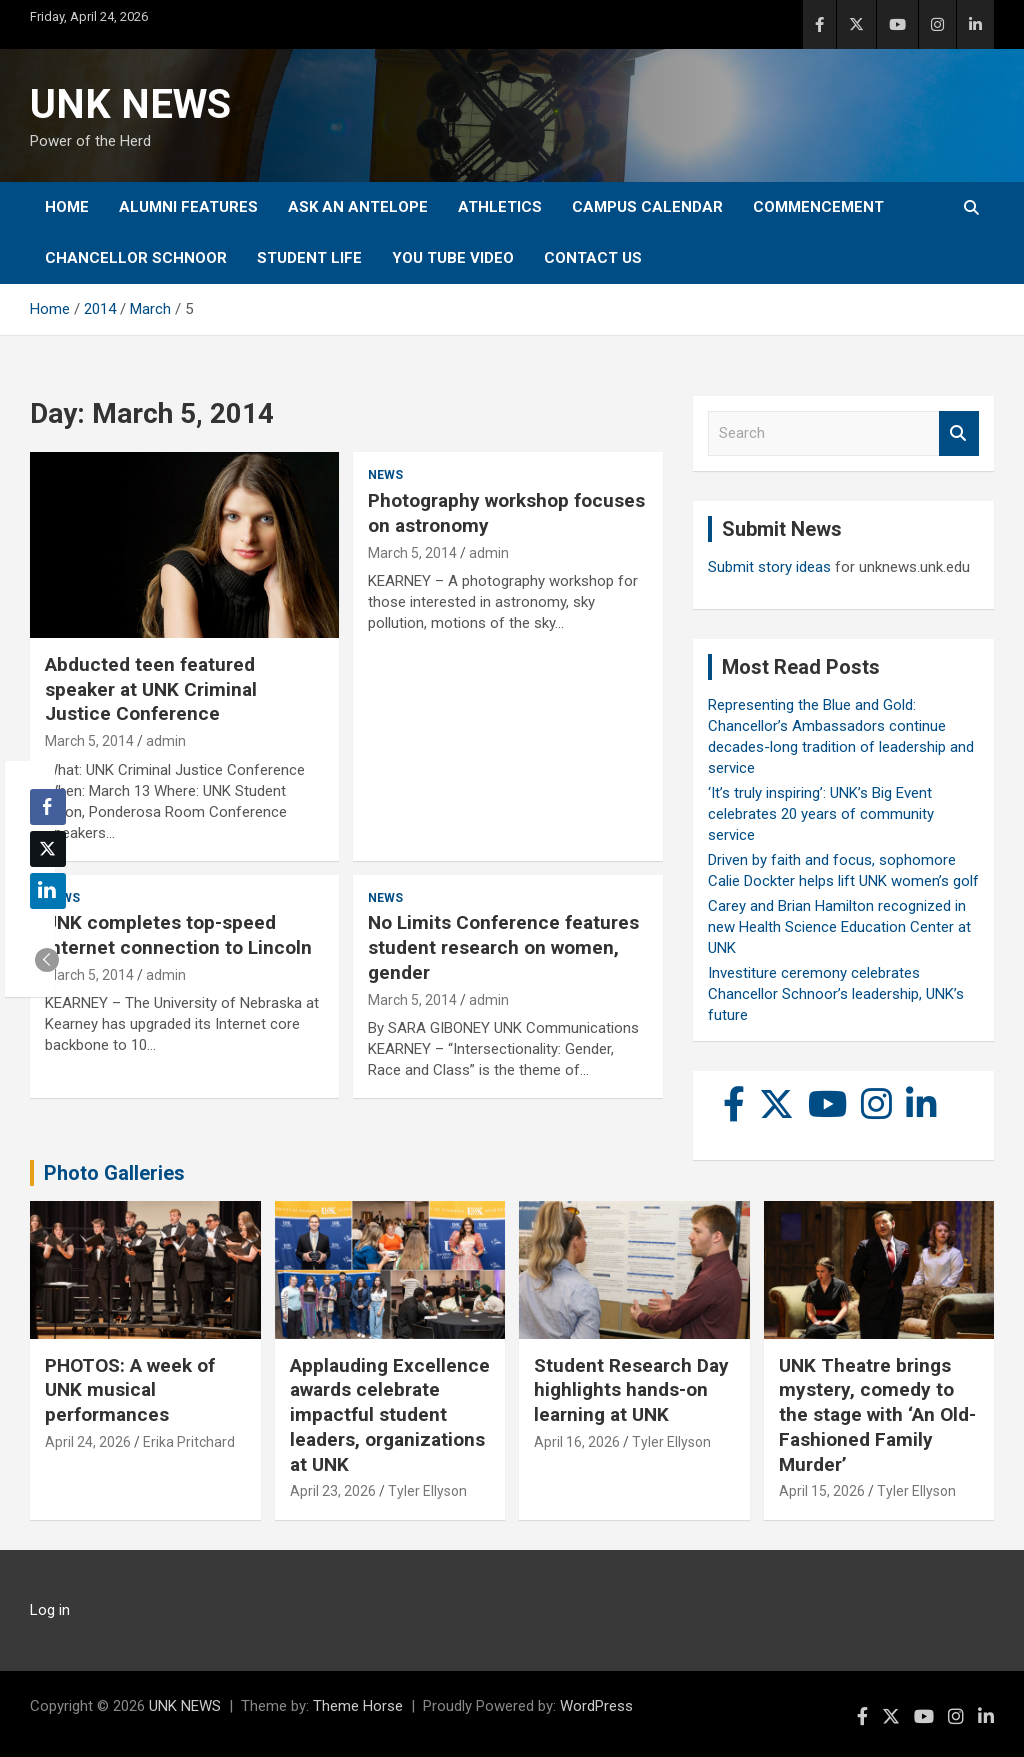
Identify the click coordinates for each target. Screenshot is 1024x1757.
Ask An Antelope (358, 207)
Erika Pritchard (189, 1442)
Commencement (818, 207)
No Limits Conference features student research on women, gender (503, 947)
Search (959, 433)
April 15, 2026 (822, 1491)
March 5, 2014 (89, 741)
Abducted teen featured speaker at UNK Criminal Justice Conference (151, 689)
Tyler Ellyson (427, 1491)
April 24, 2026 (88, 1442)
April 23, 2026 (333, 1491)
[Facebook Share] (48, 807)
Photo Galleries (114, 1173)
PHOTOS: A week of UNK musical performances (130, 1390)
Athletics (500, 207)
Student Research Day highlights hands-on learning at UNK (631, 1390)
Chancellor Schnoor (136, 258)
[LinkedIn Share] (48, 891)
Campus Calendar (647, 207)
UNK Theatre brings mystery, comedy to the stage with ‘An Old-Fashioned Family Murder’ (877, 1415)
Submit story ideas (769, 567)
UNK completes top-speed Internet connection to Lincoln (178, 935)
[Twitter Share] (48, 849)
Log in (50, 1610)
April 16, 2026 (577, 1442)
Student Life (309, 258)
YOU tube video (453, 258)
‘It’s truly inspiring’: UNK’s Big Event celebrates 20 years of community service (821, 814)
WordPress (596, 1706)
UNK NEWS (130, 104)
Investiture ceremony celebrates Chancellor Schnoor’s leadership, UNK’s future (836, 994)
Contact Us (593, 258)
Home (67, 207)
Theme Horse (358, 1706)
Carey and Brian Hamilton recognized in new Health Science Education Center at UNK (839, 927)
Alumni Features (188, 207)
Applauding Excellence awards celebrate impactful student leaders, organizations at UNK (390, 1415)
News (385, 475)
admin (166, 741)
